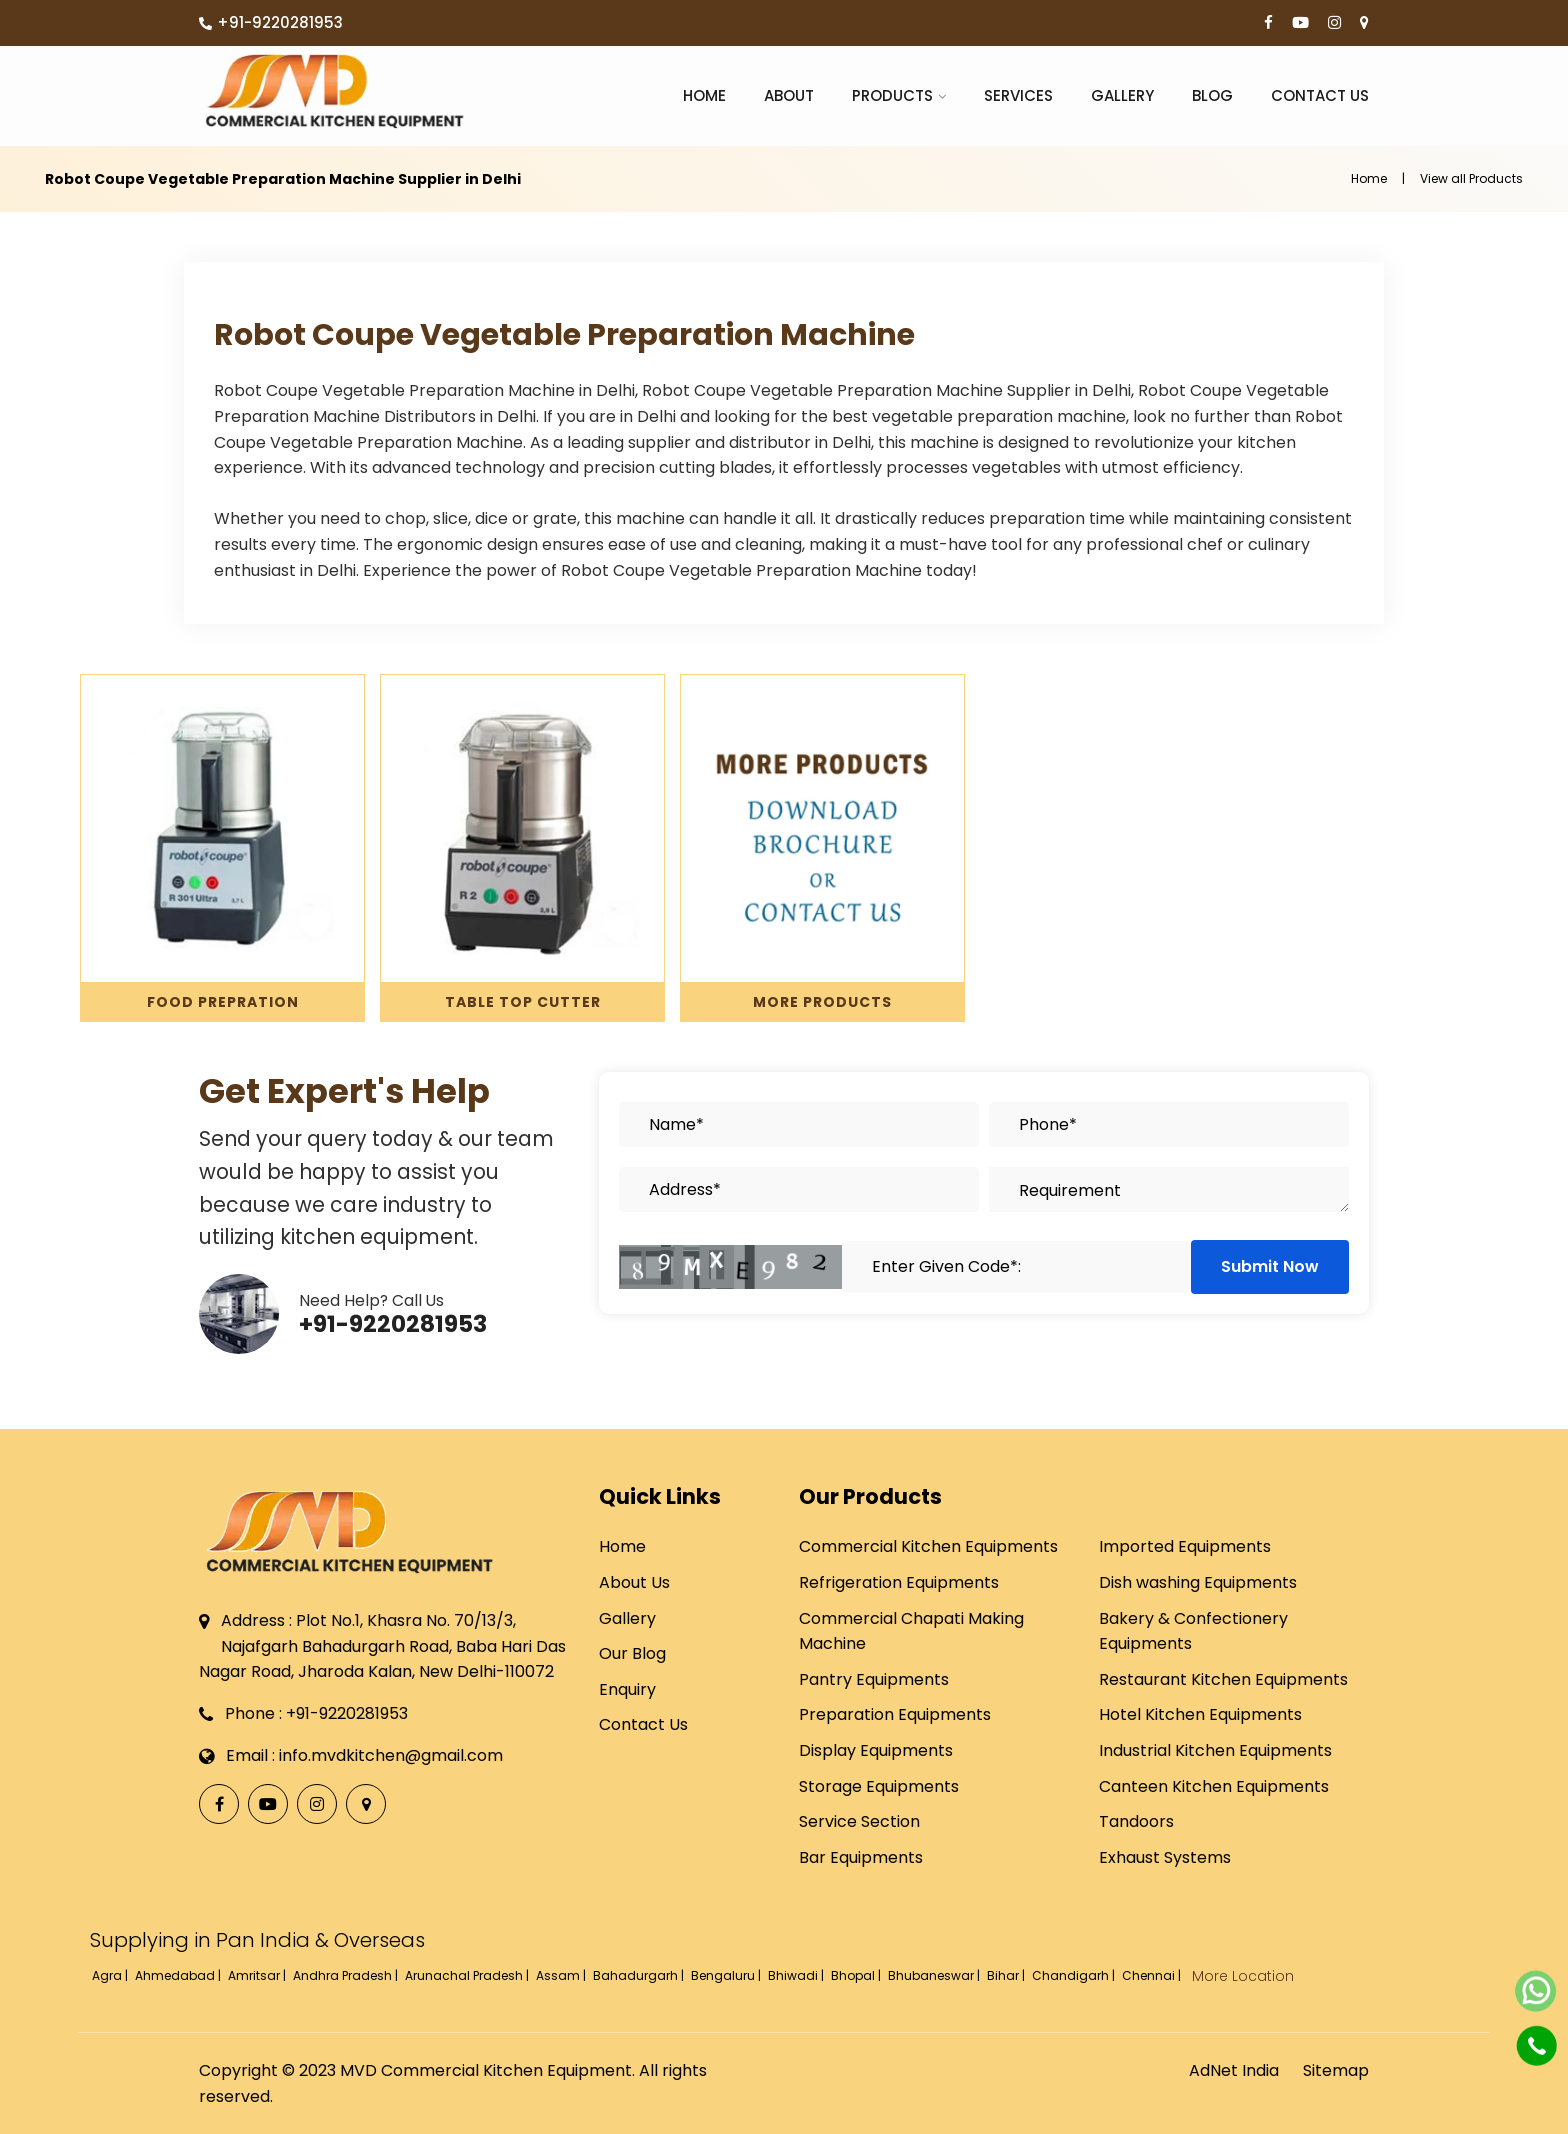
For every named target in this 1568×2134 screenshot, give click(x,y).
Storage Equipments (879, 1786)
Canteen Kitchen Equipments (1214, 1786)
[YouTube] (1300, 23)
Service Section (859, 1821)
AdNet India (1234, 2070)
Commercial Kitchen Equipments (928, 1546)
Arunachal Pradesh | (468, 1975)
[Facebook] (1268, 23)
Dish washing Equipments (1198, 1582)
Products (892, 95)
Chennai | (1153, 1975)
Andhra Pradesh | (347, 1975)
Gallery (1122, 95)
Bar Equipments (861, 1857)
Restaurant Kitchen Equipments (1223, 1679)
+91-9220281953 (271, 22)
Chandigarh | (1075, 1975)
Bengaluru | (727, 1975)
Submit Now (1270, 1266)
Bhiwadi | (797, 1975)
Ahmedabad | (179, 1975)
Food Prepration (223, 1002)
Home (704, 95)
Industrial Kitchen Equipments (1215, 1750)
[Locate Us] (1364, 23)
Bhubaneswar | (935, 1975)
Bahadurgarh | (640, 1975)
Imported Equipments (1185, 1546)
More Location (1243, 1976)
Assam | (562, 1975)
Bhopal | (857, 1975)
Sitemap (1336, 2070)
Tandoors (1136, 1821)
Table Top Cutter (523, 1002)
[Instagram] (1334, 23)
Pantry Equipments (874, 1679)
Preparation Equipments (895, 1714)
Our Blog (632, 1653)
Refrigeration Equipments (899, 1582)
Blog (1212, 95)
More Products (822, 1002)
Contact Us (1320, 95)
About (789, 95)
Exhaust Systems (1165, 1857)
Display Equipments (876, 1750)
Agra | (111, 1975)
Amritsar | (258, 1975)
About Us (634, 1582)
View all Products (1471, 178)
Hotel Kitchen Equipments (1200, 1714)
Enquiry (627, 1689)
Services (1018, 95)
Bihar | (1007, 1975)
